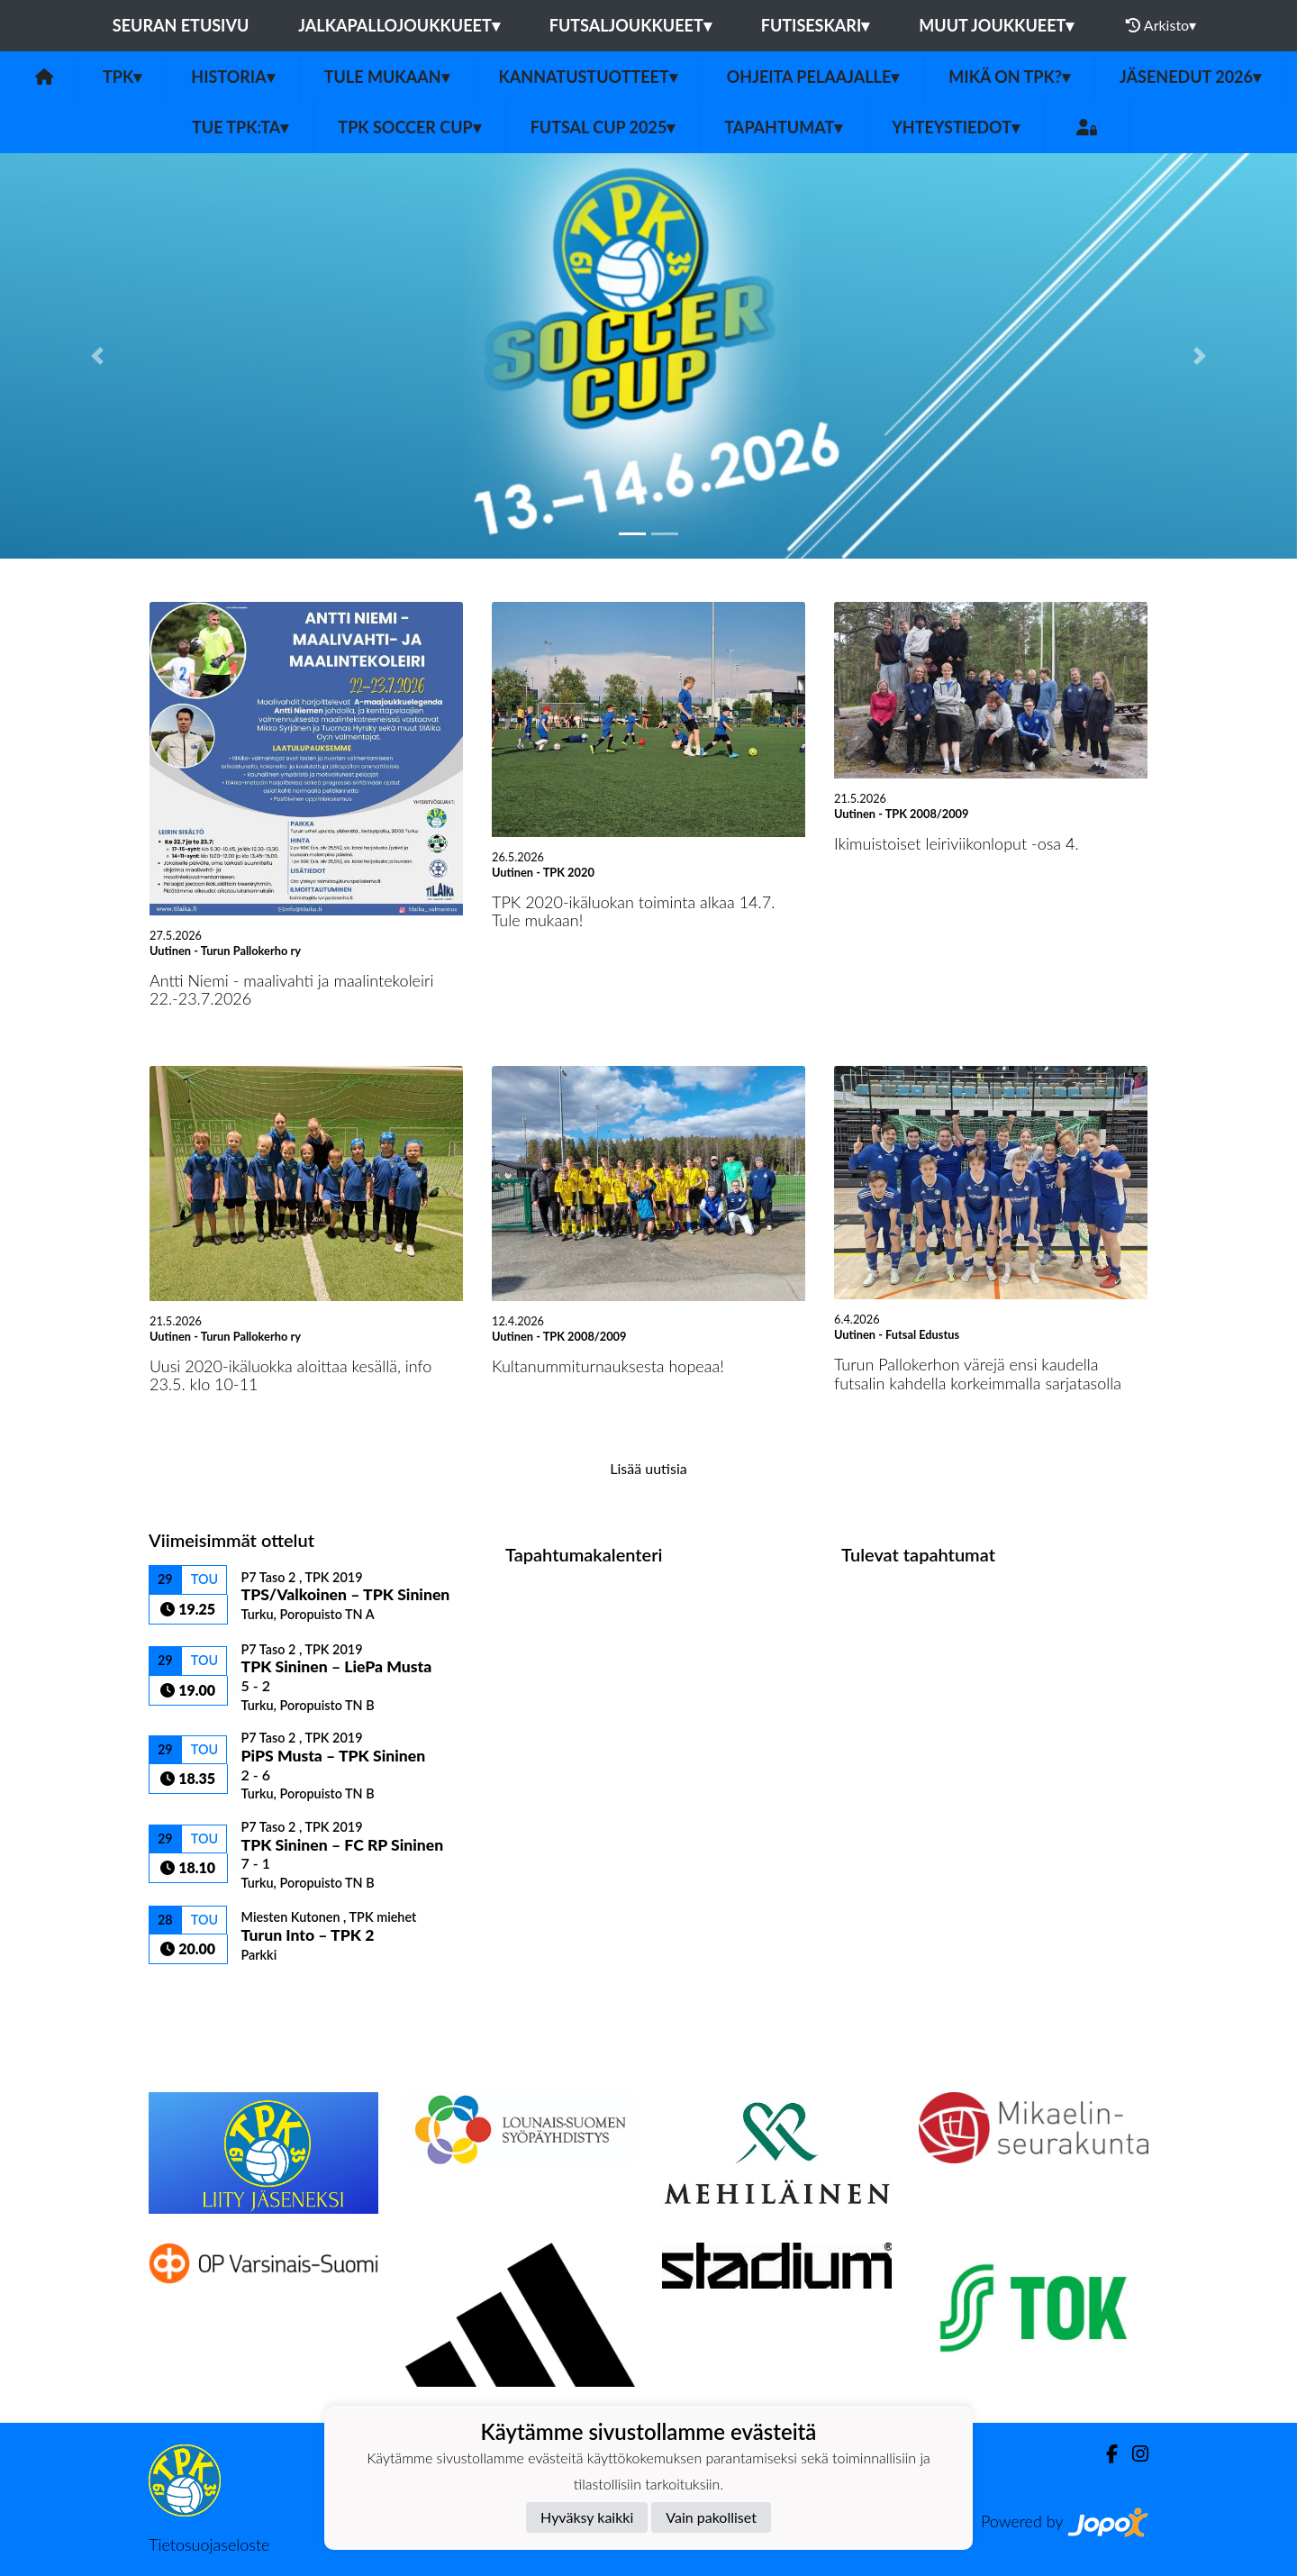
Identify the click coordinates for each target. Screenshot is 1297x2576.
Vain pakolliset (711, 2517)
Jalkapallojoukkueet (398, 25)
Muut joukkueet (996, 25)
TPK (122, 76)
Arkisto (1161, 25)
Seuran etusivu (181, 25)
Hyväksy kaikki (586, 2517)
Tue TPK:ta (240, 127)
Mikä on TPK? (1009, 76)
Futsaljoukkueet (630, 25)
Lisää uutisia (648, 1468)
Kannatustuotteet (588, 76)
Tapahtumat (783, 127)
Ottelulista (193, 1995)
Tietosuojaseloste (209, 2544)
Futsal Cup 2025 (603, 127)
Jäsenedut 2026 (1190, 76)
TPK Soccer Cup (409, 127)
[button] (97, 356)
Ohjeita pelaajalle (813, 76)
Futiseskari (815, 25)
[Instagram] (1133, 2453)
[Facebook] (1105, 2453)
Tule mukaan (386, 76)
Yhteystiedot (956, 127)
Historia (232, 76)
